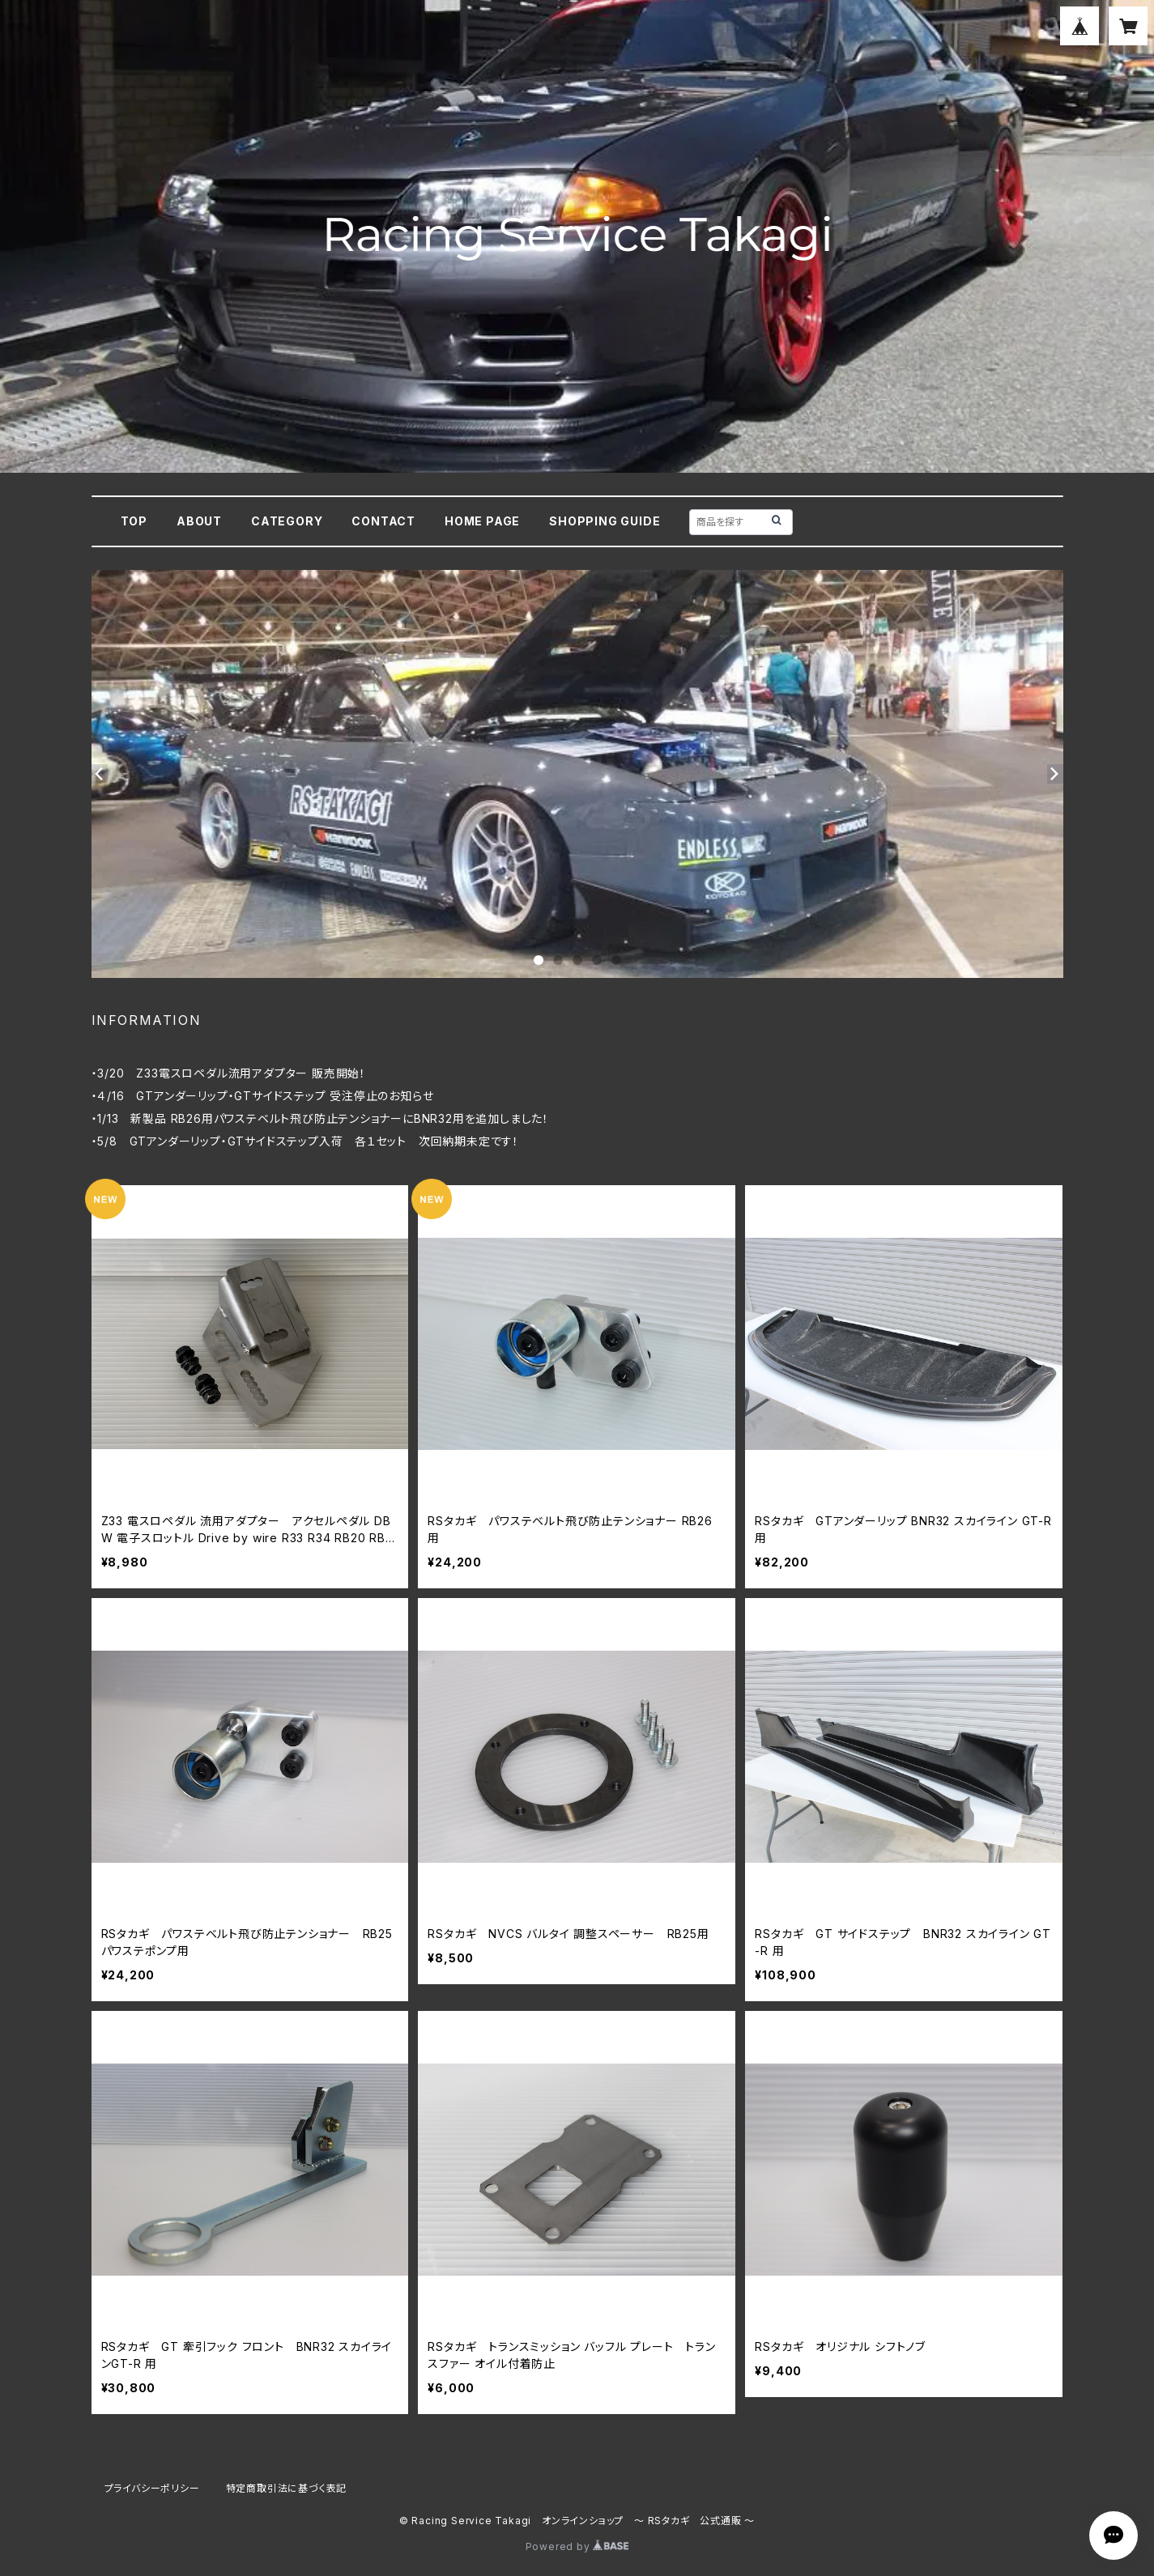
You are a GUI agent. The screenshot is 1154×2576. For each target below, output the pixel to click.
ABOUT (199, 521)
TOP (134, 521)
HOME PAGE (482, 521)
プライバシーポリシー (152, 2488)
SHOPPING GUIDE (604, 521)
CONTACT (383, 521)
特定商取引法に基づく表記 (286, 2488)
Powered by (577, 2546)
